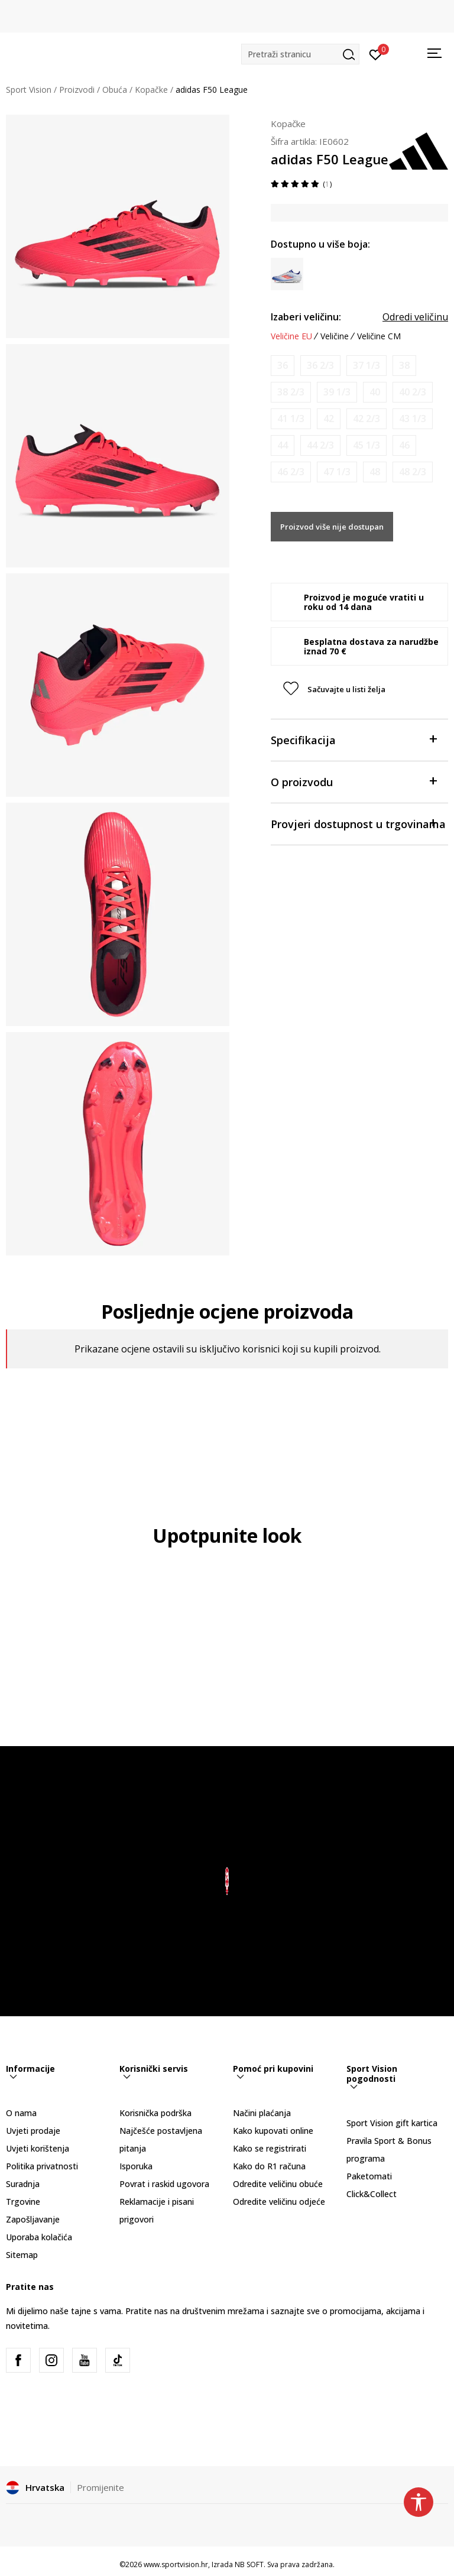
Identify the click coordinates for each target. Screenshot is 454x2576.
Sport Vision (28, 89)
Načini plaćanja (262, 2112)
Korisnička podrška (155, 2112)
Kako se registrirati (269, 2148)
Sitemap (22, 2254)
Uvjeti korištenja (37, 2148)
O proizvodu (353, 781)
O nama (21, 2112)
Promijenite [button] (100, 2487)
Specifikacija (353, 739)
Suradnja (23, 2183)
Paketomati (369, 2176)
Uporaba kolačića (39, 2237)
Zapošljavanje (33, 2219)
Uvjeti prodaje (33, 2130)
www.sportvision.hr (176, 2564)
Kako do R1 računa (269, 2166)
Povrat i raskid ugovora (164, 2183)
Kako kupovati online (273, 2130)
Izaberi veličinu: (306, 317)
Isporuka (136, 2166)
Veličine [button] (334, 336)
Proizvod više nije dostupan (332, 526)
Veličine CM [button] (379, 336)
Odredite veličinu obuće (278, 2183)
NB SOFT (249, 2564)
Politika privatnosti (42, 2166)
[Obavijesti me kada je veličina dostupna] (282, 365)
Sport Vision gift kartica (391, 2123)
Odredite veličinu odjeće (279, 2201)
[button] (300, 54)
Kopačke (151, 89)
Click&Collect (371, 2193)
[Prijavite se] (375, 54)
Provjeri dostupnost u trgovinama (358, 823)
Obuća (114, 89)
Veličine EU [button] (291, 336)
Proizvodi (77, 89)
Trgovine (23, 2201)
